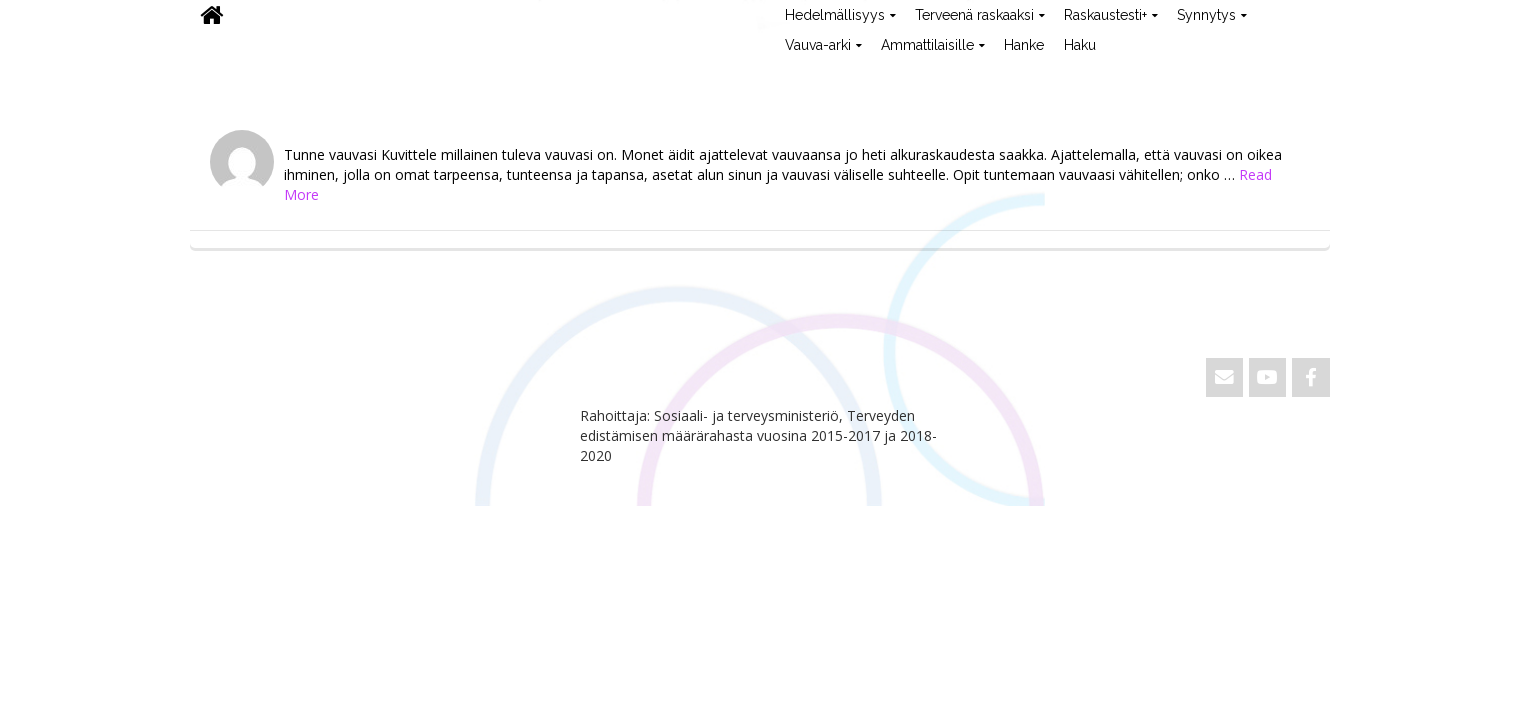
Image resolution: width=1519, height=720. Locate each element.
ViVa (223, 75)
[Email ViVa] (1224, 377)
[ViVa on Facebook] (1310, 377)
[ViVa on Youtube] (1267, 377)
